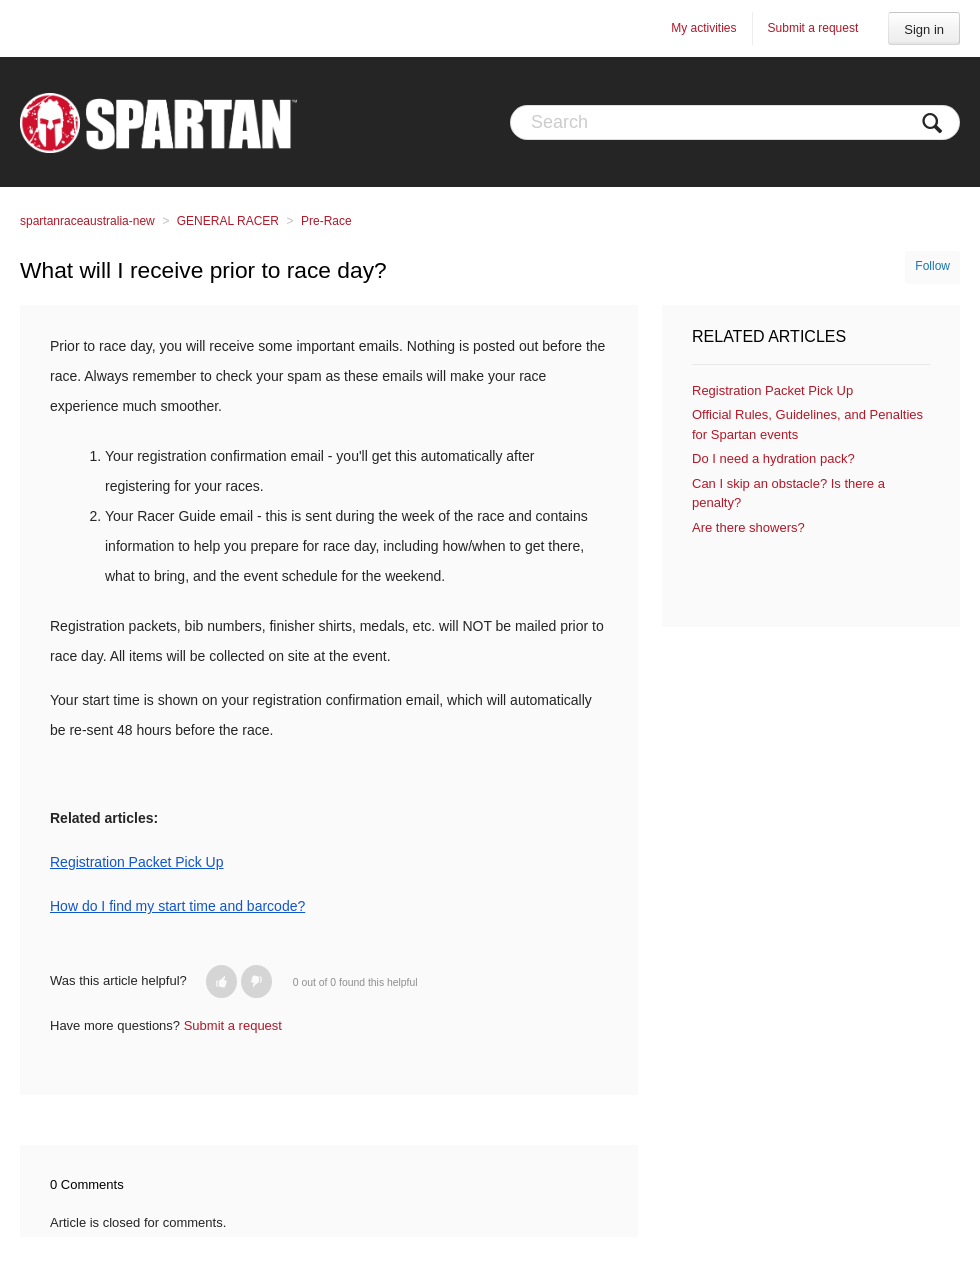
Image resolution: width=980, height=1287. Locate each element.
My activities (703, 28)
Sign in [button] (924, 29)
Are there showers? (748, 527)
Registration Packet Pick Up (772, 390)
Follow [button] (932, 266)
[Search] (735, 122)
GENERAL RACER (228, 221)
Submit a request (813, 28)
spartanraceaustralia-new (87, 221)
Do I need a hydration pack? (773, 458)
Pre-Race (326, 221)
